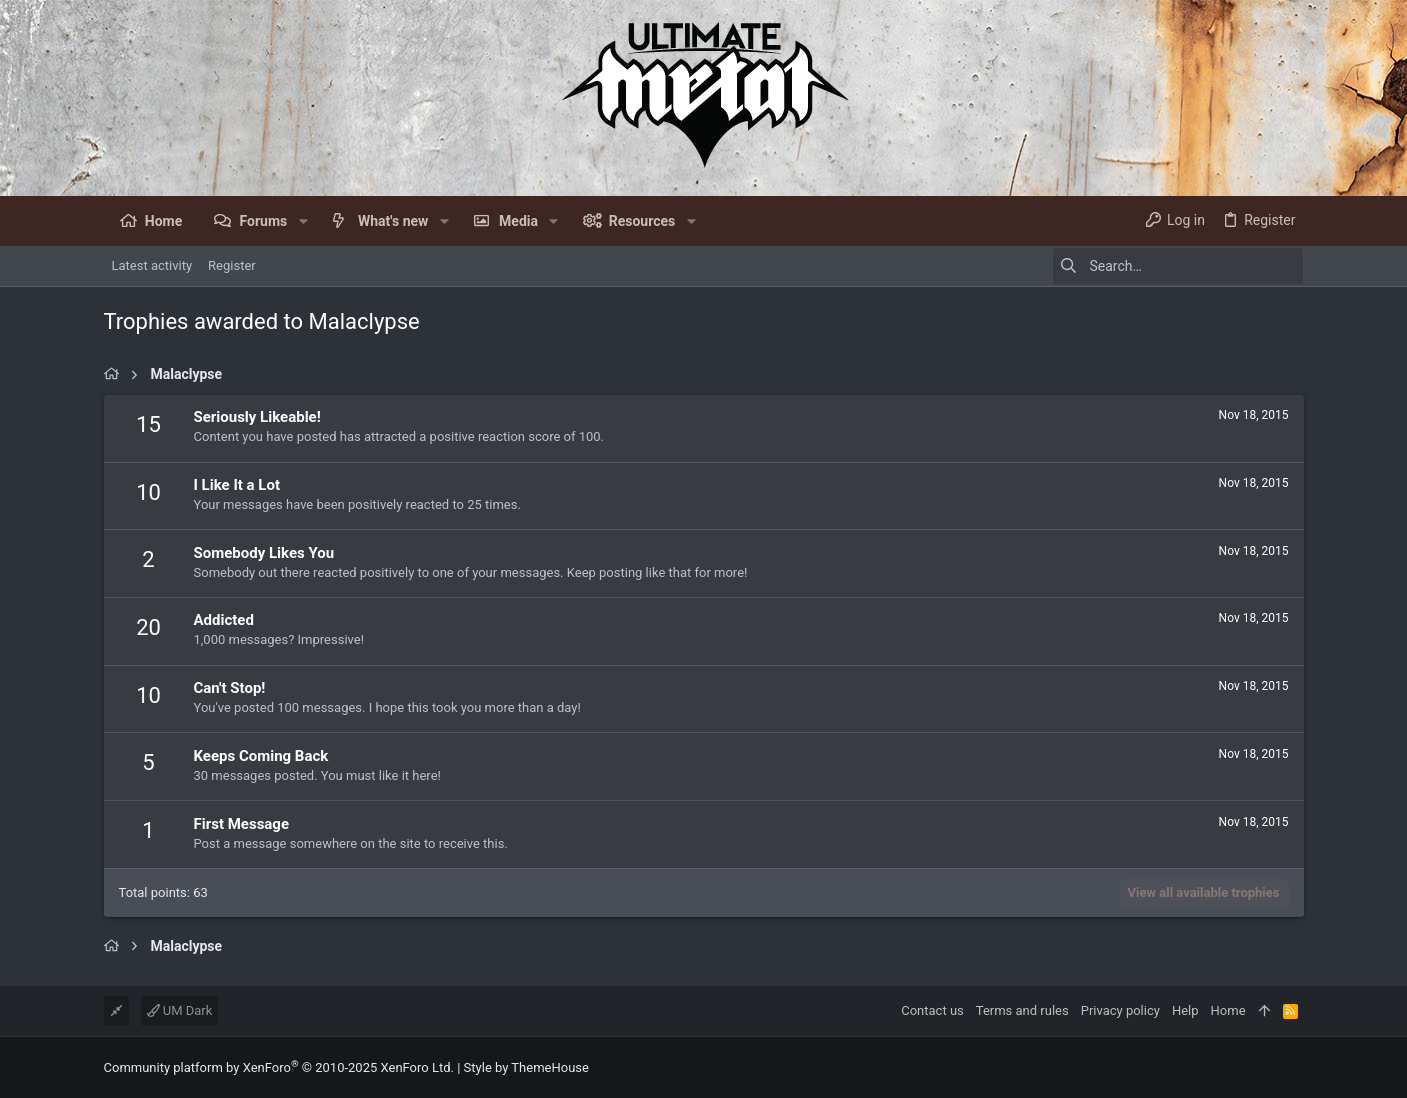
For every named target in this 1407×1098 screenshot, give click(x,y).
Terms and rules (1022, 1010)
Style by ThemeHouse (526, 1067)
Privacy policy (1120, 1010)
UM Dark (180, 1010)
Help (1185, 1010)
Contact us (932, 1010)
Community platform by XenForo (279, 1067)
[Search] (1178, 266)
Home (1228, 1010)
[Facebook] (1295, 1067)
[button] (302, 221)
